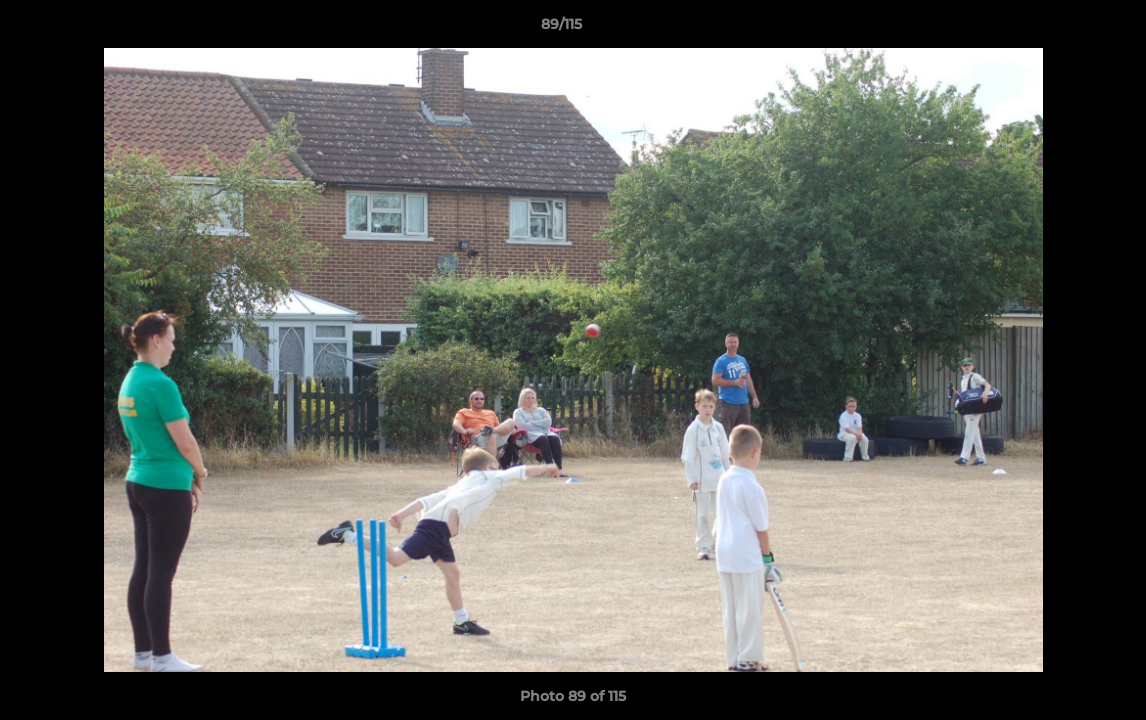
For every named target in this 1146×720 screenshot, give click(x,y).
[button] (1062, 29)
